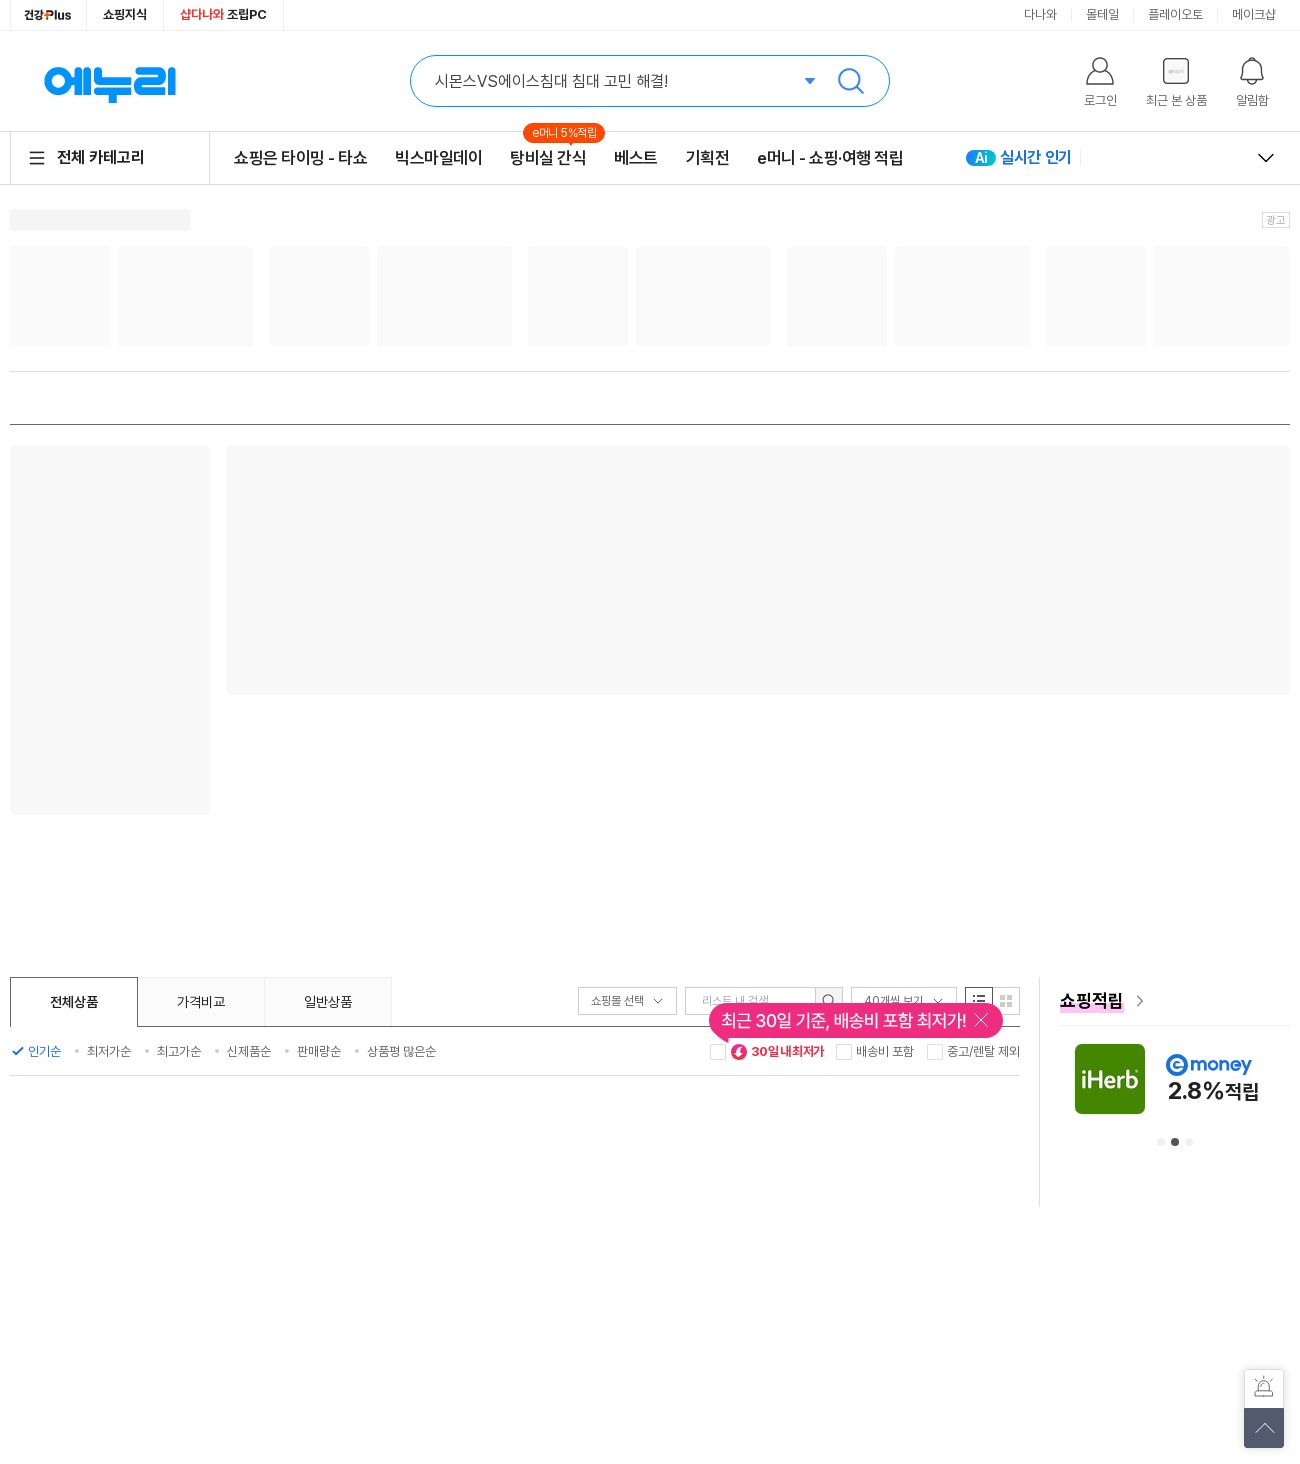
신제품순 (249, 1051)
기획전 (708, 158)
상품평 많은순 (401, 1051)
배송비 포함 (885, 1051)
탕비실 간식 (548, 157)
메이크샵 (1254, 14)
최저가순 (109, 1051)
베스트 (636, 158)
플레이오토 (1175, 14)
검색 (851, 81)
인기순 (44, 1051)
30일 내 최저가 (777, 1052)
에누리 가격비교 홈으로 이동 (110, 81)
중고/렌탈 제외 (983, 1051)
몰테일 (1102, 14)
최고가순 (179, 1051)
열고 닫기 (1266, 158)
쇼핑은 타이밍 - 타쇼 (300, 158)
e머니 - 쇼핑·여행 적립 (830, 158)
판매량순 (319, 1051)
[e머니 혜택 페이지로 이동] (1175, 1001)
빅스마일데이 (438, 158)
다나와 (1040, 14)
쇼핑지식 (125, 14)
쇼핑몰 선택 (627, 1001)
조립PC (223, 14)
